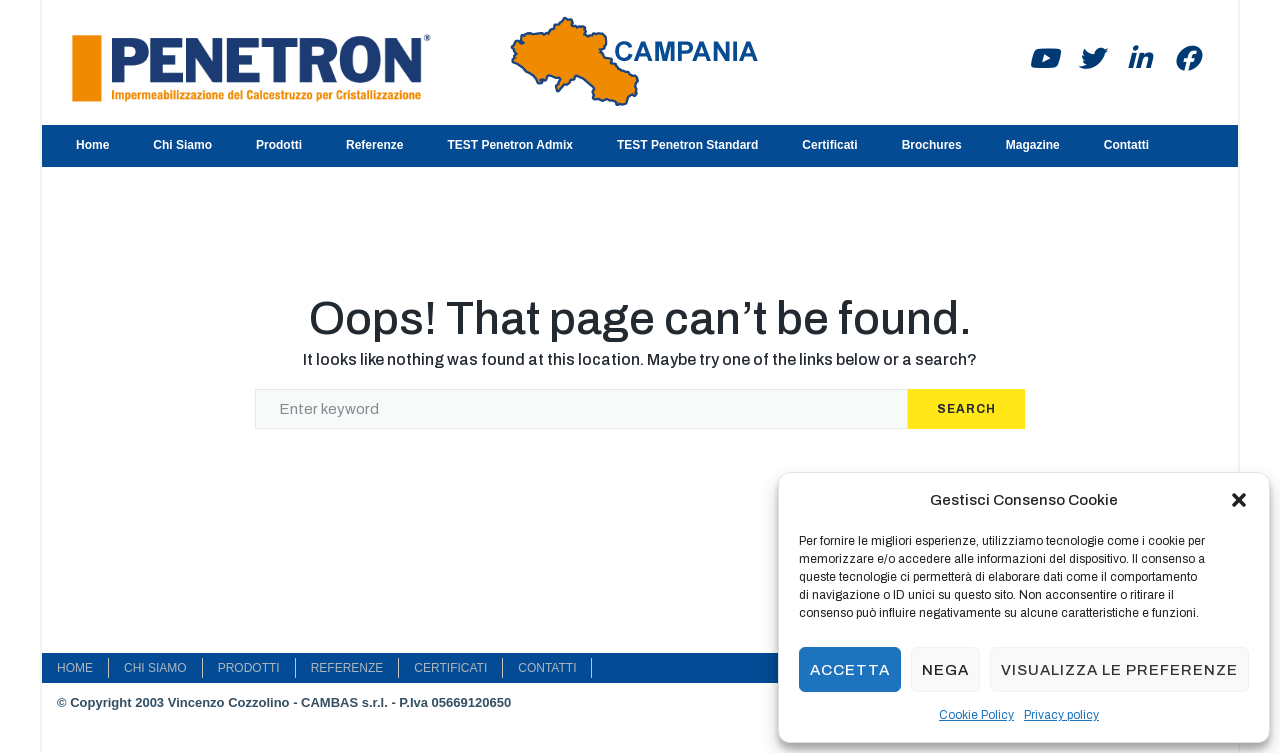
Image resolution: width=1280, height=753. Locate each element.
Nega (945, 670)
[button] (1239, 500)
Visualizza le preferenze (1119, 670)
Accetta (850, 670)
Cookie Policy (976, 715)
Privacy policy (1061, 715)
